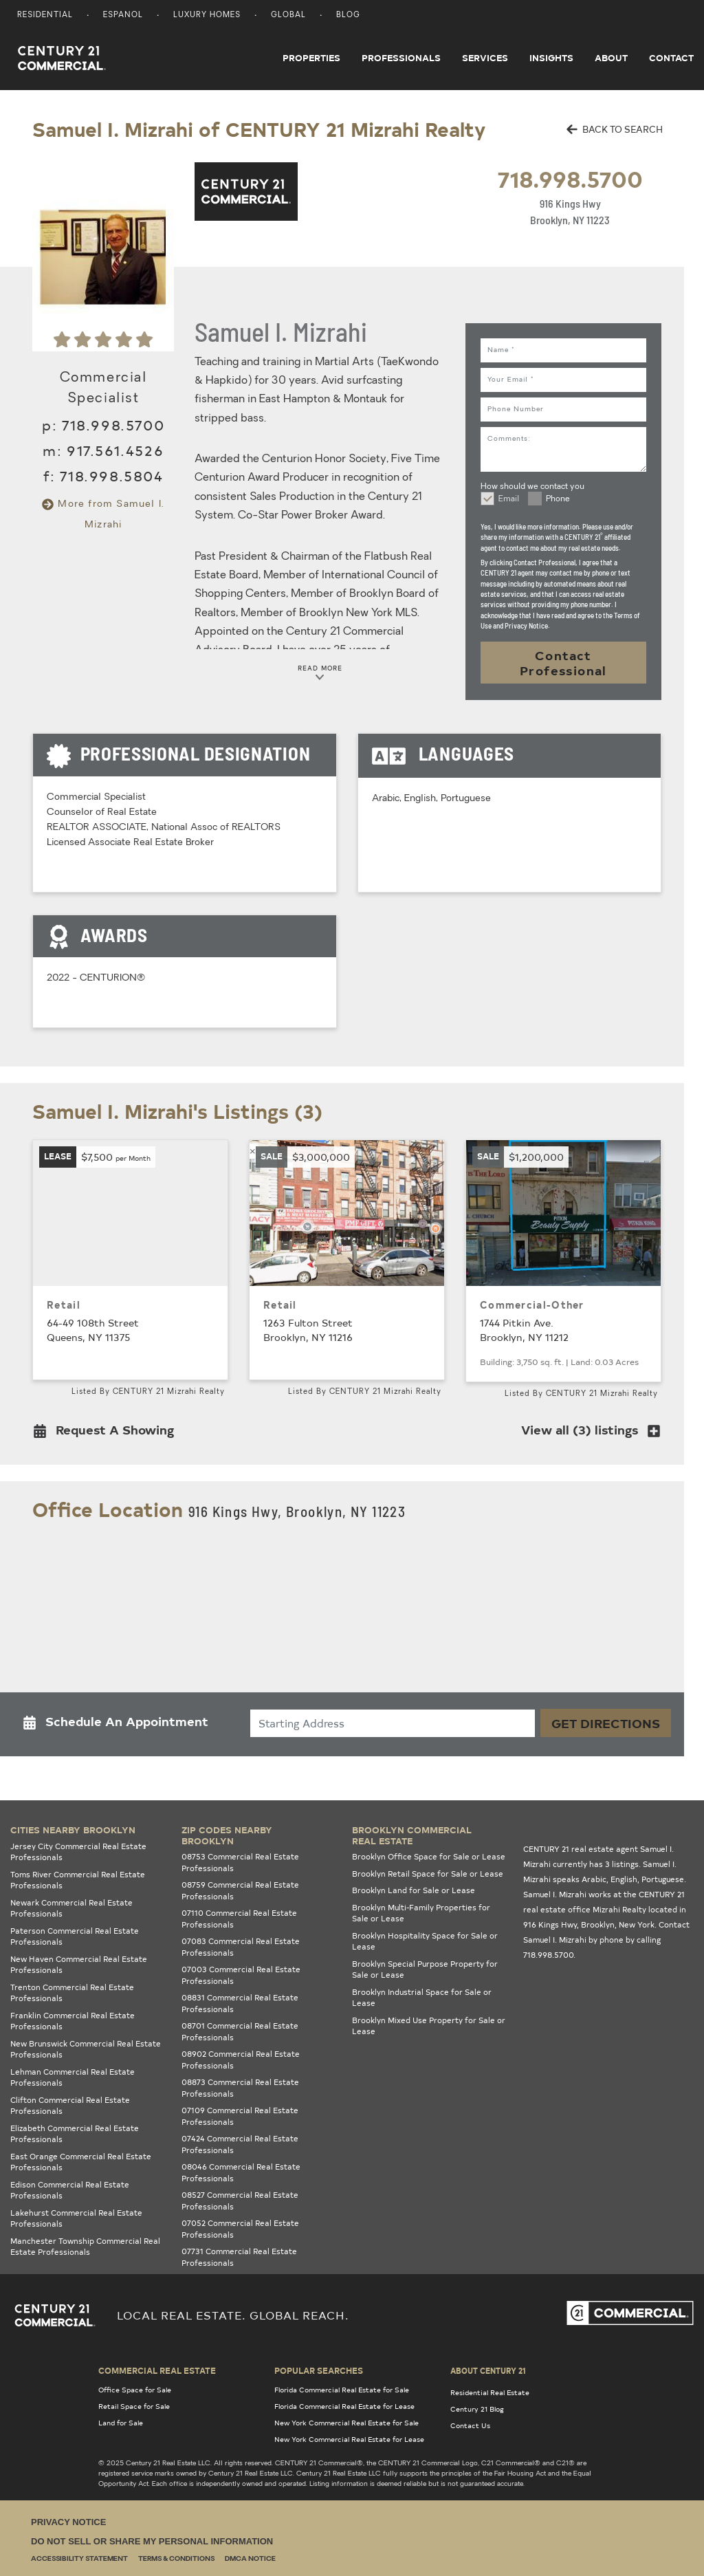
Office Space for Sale (134, 2389)
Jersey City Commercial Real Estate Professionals (78, 1852)
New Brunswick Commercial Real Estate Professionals (85, 2049)
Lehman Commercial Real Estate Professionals (72, 2077)
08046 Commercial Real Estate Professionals (241, 2172)
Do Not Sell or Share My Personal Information (152, 2541)
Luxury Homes (207, 15)
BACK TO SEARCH (614, 129)
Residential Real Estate (489, 2392)
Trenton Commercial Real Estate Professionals (72, 1993)
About (611, 57)
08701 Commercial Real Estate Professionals (240, 2031)
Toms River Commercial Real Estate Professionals (77, 1880)
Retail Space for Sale (134, 2406)
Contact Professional (563, 662)
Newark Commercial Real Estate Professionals (71, 1908)
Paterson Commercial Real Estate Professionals (74, 1936)
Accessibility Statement (79, 2559)
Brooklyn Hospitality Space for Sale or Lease (425, 1941)
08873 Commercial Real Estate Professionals (240, 2088)
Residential (45, 15)
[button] (107, 1432)
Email (508, 499)
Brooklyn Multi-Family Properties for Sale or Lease (421, 1913)
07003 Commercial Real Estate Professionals (241, 1975)
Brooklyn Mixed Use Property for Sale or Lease (428, 2026)
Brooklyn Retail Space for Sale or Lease (427, 1873)
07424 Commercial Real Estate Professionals (240, 2144)
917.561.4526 (115, 450)
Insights (551, 57)
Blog (348, 15)
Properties (311, 57)
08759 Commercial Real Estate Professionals (240, 1890)
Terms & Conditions (176, 2559)
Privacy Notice (68, 2522)
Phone (558, 499)
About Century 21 (488, 2370)
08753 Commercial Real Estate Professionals (240, 1862)
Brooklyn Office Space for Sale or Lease (428, 1856)
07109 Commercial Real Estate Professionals (240, 2116)
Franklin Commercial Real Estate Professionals (72, 2021)
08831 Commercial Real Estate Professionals (240, 2003)
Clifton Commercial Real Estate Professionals (70, 2106)
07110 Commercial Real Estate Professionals (239, 1919)
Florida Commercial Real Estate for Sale (341, 2389)
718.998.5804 (111, 475)
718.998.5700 (570, 178)
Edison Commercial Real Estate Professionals (69, 2190)
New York (636, 1924)
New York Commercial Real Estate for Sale (346, 2422)
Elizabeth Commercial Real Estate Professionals (74, 2134)
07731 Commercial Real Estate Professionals (239, 2257)
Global (288, 15)
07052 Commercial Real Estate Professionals (240, 2229)
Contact (671, 57)
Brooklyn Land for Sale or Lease (413, 1890)
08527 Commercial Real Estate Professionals (240, 2201)
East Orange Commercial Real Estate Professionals (80, 2162)
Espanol (123, 15)
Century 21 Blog (477, 2409)
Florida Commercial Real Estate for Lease (344, 2406)
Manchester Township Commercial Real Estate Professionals (85, 2247)
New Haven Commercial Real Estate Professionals (78, 1965)
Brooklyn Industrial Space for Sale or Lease (422, 1998)
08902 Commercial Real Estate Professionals (241, 2060)
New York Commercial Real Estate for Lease (349, 2439)
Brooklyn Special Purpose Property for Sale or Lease (425, 1969)
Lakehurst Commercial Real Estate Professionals (76, 2218)
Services (485, 57)
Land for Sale (120, 2422)
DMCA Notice (250, 2559)
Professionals (401, 57)
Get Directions (605, 1723)
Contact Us (470, 2425)
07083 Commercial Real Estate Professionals (241, 1947)
